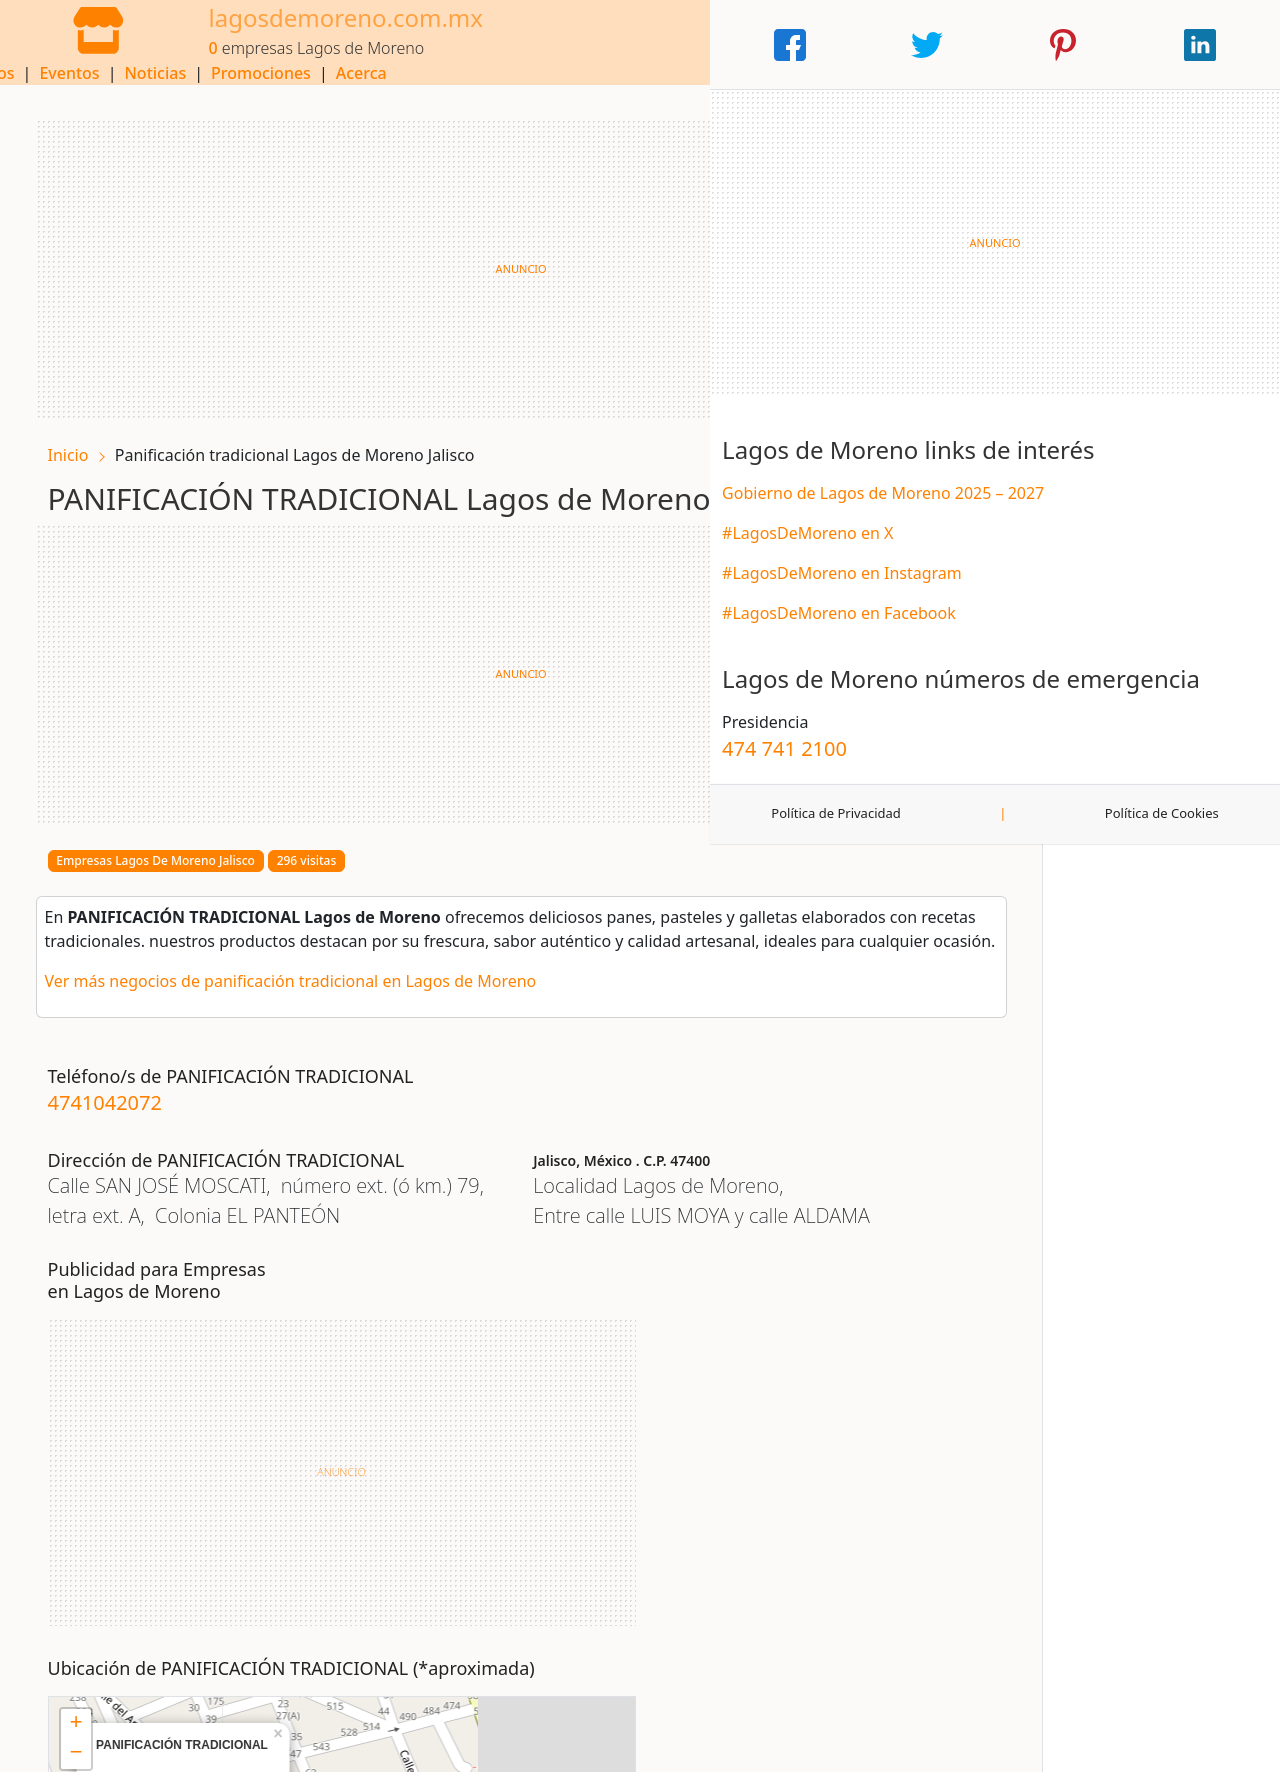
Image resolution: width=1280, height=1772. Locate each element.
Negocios (503, 45)
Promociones (785, 45)
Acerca (885, 45)
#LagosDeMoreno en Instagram (1092, 626)
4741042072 (117, 1115)
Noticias (680, 45)
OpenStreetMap (794, 1622)
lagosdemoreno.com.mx (309, 32)
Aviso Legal (161, 1742)
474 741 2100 (1034, 829)
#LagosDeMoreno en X (1057, 586)
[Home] (80, 43)
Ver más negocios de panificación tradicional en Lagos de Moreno (303, 994)
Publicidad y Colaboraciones (747, 1742)
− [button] (519, 1390)
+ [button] (519, 1360)
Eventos (594, 45)
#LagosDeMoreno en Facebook (1089, 666)
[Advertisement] (479, 256)
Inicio (80, 442)
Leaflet (718, 1622)
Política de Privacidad (1044, 895)
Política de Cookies (1203, 895)
